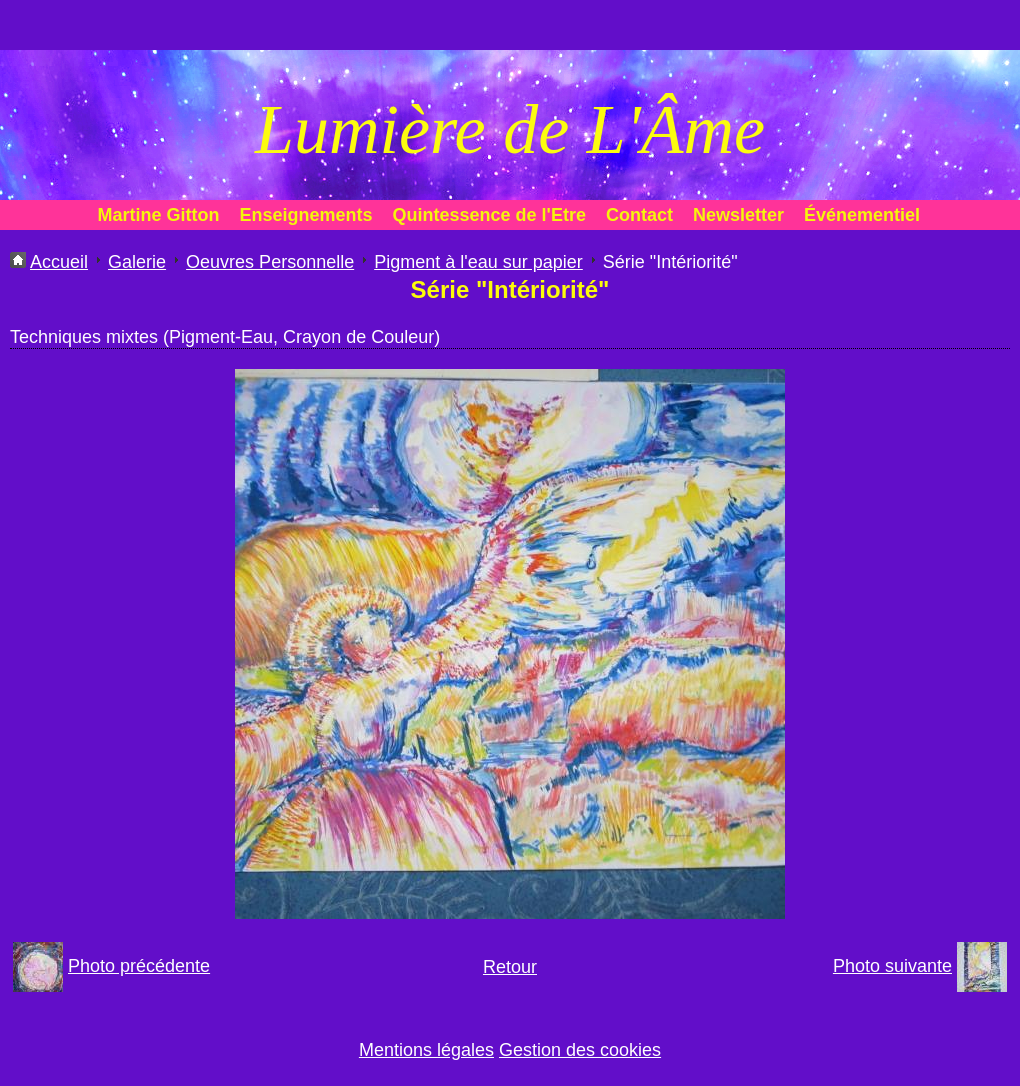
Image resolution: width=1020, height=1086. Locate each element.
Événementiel (862, 215)
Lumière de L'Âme (510, 129)
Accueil (59, 262)
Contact (639, 215)
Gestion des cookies (580, 1050)
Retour (510, 967)
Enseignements (306, 215)
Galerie (137, 262)
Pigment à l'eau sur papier (478, 262)
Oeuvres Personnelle (270, 262)
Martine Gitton (159, 215)
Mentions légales (426, 1050)
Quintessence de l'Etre (489, 215)
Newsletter (738, 215)
